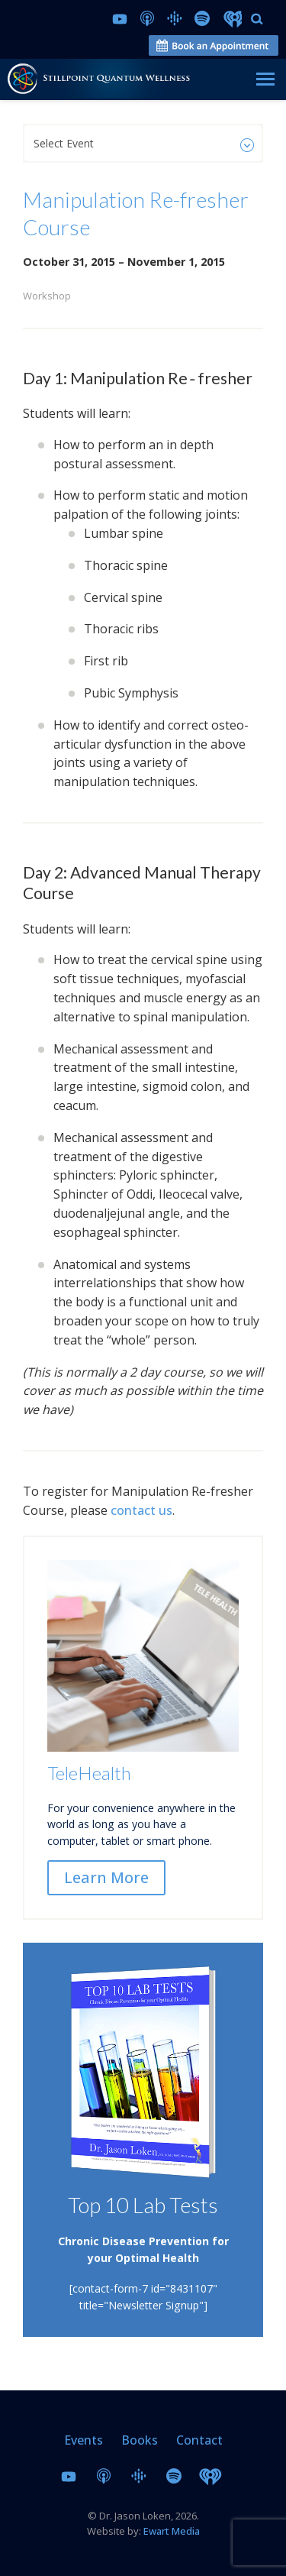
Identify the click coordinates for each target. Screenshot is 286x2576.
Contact (199, 2440)
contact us (141, 1510)
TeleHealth (89, 1773)
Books (139, 2440)
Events (83, 2440)
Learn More (106, 1877)
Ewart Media (171, 2531)
